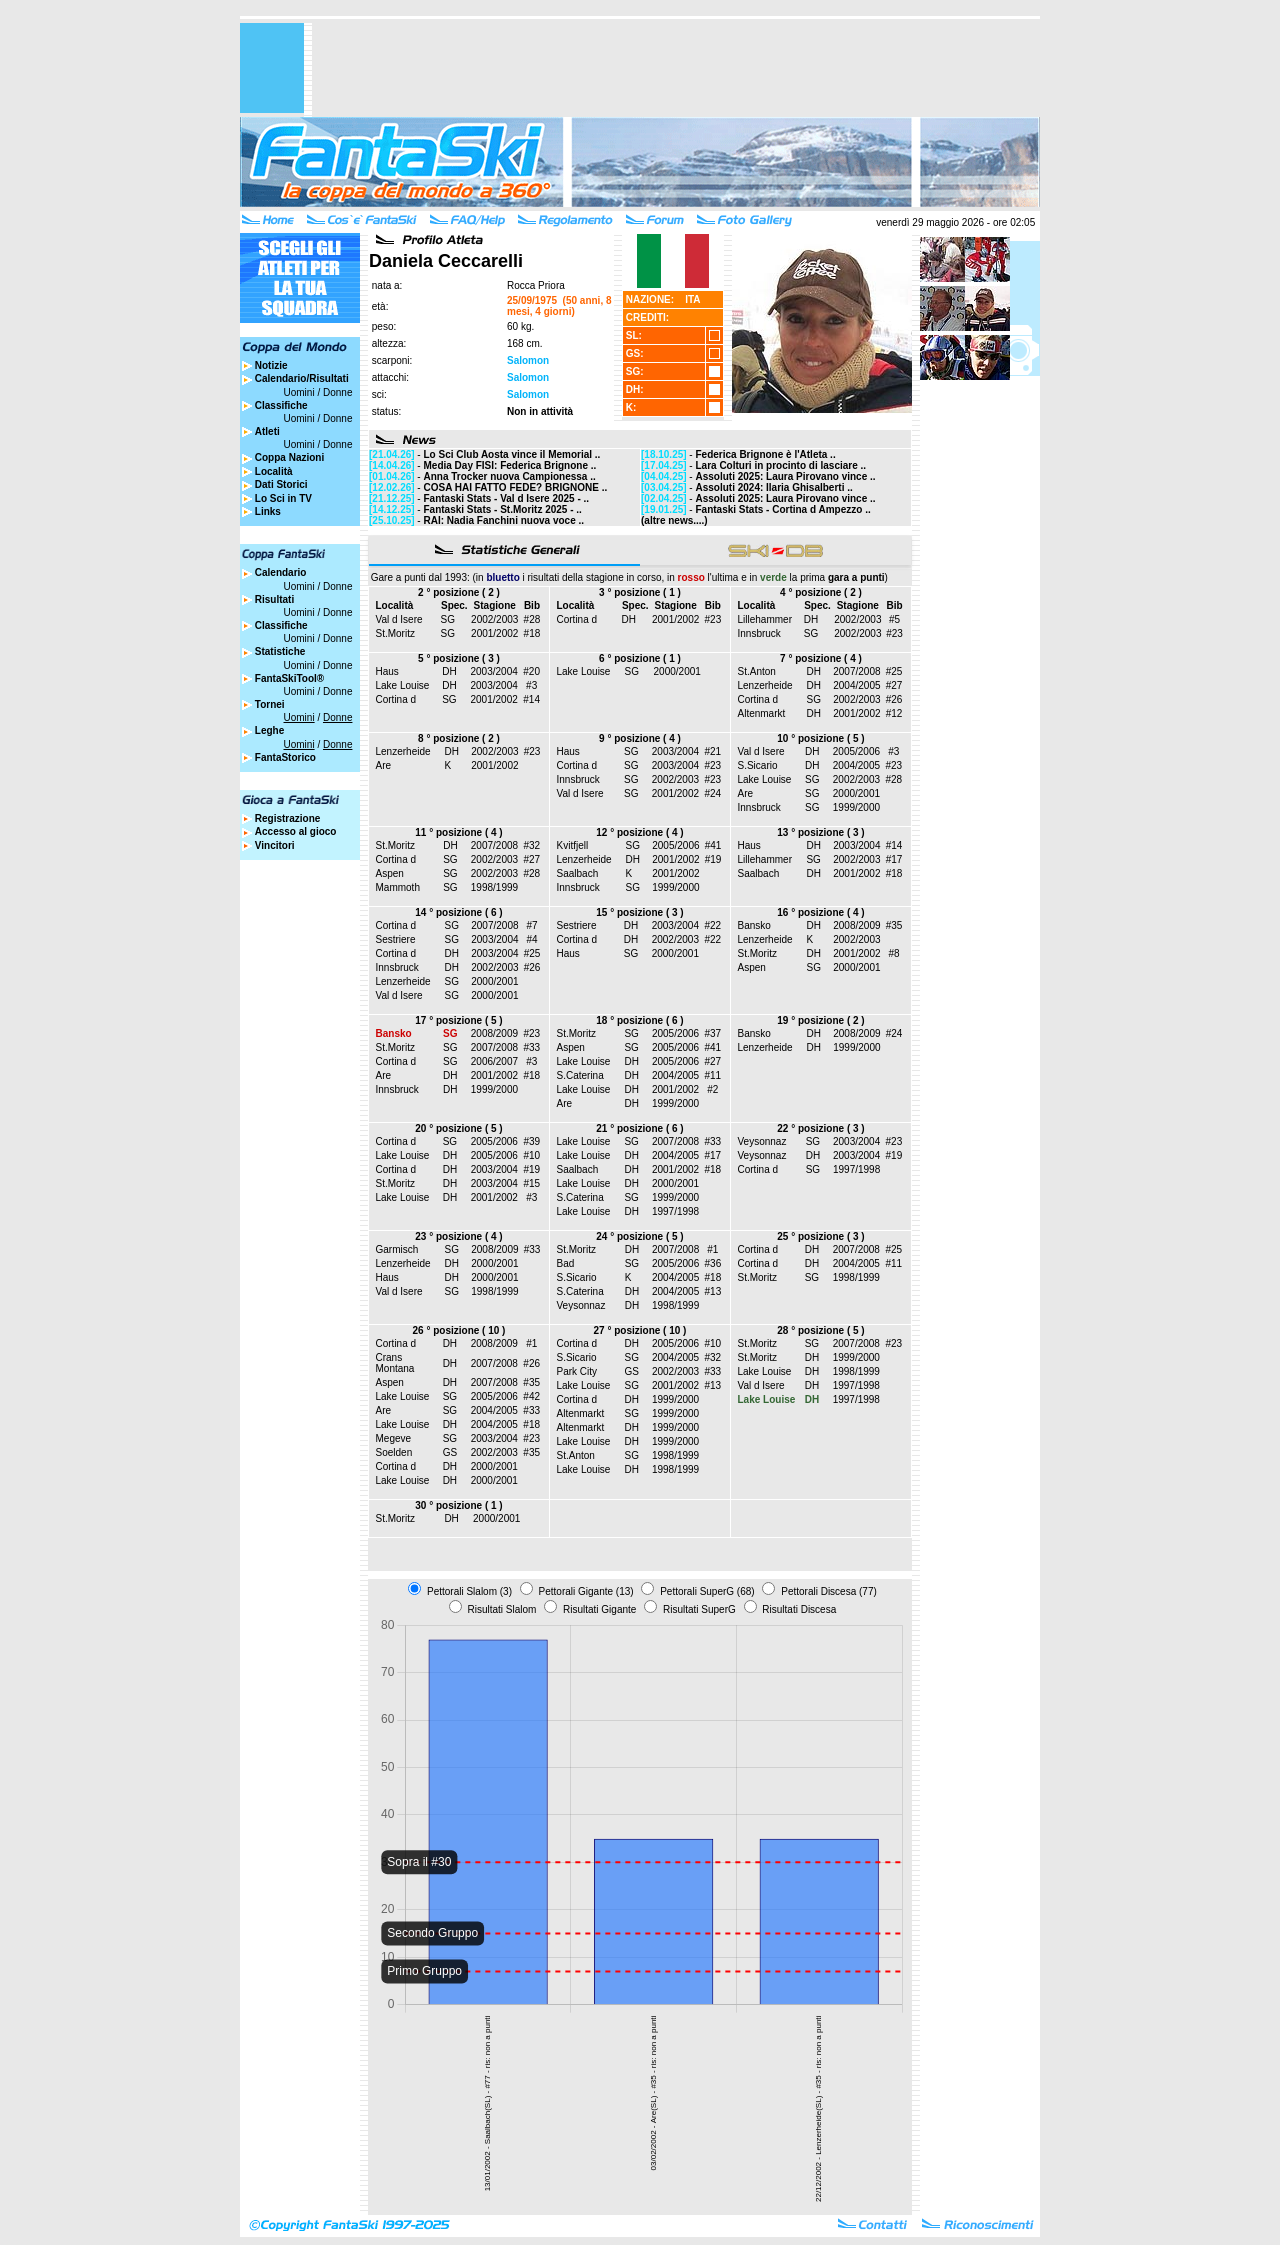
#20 (531, 671)
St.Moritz (395, 633)
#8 (893, 953)
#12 (894, 713)
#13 (713, 1291)
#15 (531, 1183)
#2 (712, 1089)
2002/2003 (494, 619)
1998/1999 (494, 887)
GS (450, 1452)
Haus (387, 671)
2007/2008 (856, 671)
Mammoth (398, 887)
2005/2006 (856, 751)
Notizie (271, 365)
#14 (531, 699)
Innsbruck (759, 633)
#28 (532, 619)
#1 (712, 1249)
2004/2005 (856, 685)
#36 (713, 1263)
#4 (531, 939)
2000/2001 (677, 671)
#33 (531, 1047)
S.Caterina (580, 1075)
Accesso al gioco (296, 831)
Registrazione (288, 818)
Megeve (394, 1438)
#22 (712, 925)
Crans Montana (395, 1363)
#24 (712, 793)
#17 (894, 859)
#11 (712, 1075)
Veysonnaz (762, 1141)
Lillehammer (765, 619)
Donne (337, 392)
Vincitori (275, 845)
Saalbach (578, 873)
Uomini (299, 392)
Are (384, 765)
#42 (531, 1396)
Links (268, 511)
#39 (531, 1141)
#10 (531, 1155)
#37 (712, 1033)
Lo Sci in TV (283, 498)
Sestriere (396, 939)
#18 (532, 633)
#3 (531, 685)
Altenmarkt (762, 713)
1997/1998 (675, 1211)
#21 (712, 751)
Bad (566, 1263)
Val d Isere (399, 619)
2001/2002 (494, 633)
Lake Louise (403, 685)
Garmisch (397, 1249)
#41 (713, 845)
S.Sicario (758, 765)
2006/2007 (494, 1061)
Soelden (394, 1452)
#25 (894, 671)
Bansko (754, 925)
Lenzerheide (765, 685)
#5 (894, 619)
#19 (713, 859)
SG (448, 619)
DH (628, 619)
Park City (577, 1371)
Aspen (390, 873)
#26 (894, 699)
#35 (894, 925)
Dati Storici (281, 484)
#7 (531, 925)
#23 (713, 619)
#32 (531, 845)
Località (274, 471)
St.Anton (757, 671)
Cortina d (577, 619)
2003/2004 (494, 671)
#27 (894, 685)
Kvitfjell (573, 845)
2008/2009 (856, 925)
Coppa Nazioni (289, 457)
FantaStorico (285, 757)
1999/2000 (856, 807)
